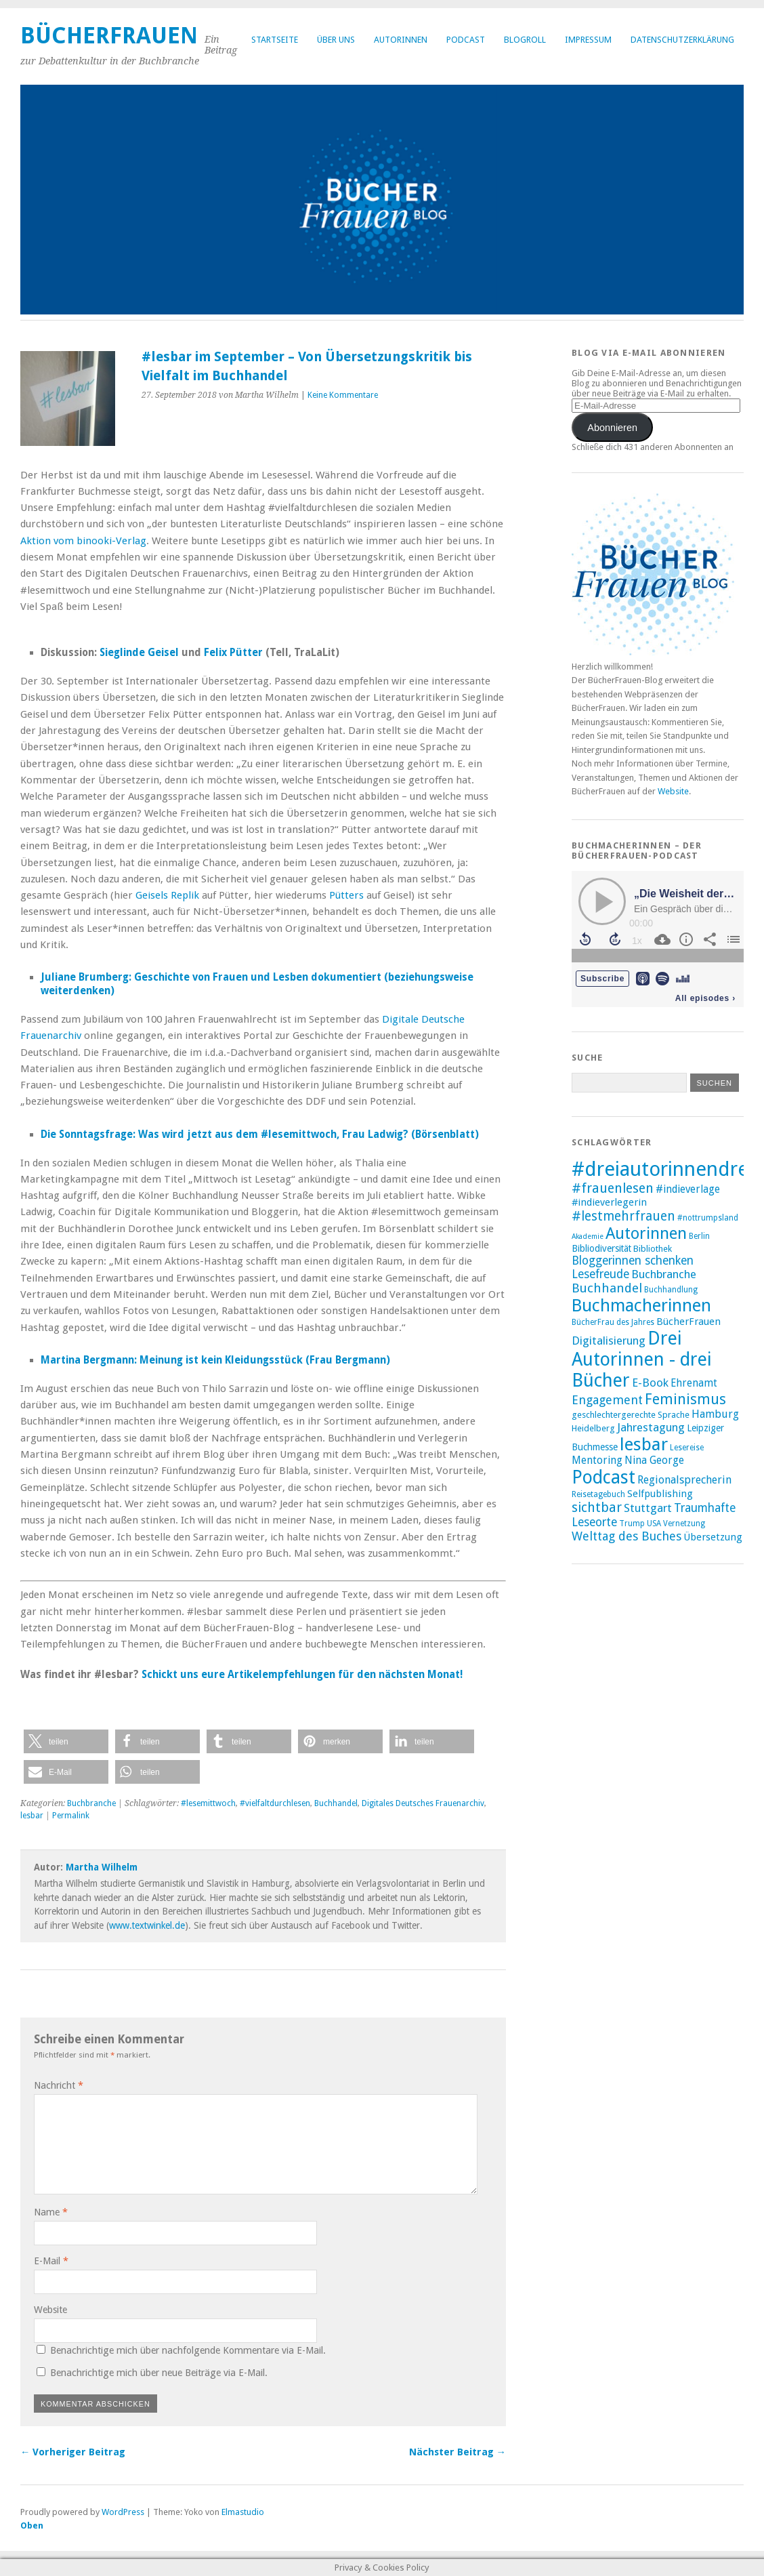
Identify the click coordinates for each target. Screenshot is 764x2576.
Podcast (465, 40)
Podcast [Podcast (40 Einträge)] (603, 1477)
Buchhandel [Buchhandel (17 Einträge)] (607, 1288)
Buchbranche (91, 1803)
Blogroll (525, 40)
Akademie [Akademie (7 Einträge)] (587, 1236)
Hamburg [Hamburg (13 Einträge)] (715, 1414)
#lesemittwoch (208, 1803)
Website (50, 2309)
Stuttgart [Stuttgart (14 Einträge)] (648, 1508)
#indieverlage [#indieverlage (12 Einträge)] (688, 1189)
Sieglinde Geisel (139, 653)
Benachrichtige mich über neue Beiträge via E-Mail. (159, 2372)
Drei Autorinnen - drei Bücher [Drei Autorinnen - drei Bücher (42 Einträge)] (642, 1359)
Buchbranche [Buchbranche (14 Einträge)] (663, 1274)
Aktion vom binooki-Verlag (83, 541)
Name (51, 2212)
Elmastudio (242, 2512)
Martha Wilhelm (101, 1867)
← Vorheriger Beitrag (72, 2452)
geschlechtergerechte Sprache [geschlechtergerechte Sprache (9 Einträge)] (630, 1415)
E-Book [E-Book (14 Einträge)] (650, 1382)
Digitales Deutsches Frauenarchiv (423, 1803)
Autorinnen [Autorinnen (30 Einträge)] (646, 1233)
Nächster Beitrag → (457, 2452)
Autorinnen (400, 40)
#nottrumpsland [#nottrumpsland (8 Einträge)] (707, 1218)
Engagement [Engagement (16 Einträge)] (607, 1400)
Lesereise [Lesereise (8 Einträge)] (687, 1447)
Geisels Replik (167, 895)
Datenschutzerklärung (682, 40)
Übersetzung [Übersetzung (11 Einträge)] (712, 1537)
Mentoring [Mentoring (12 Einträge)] (597, 1460)
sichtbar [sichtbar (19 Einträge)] (597, 1507)
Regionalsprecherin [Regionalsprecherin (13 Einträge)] (684, 1479)
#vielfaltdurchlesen (275, 1803)
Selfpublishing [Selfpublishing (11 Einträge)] (660, 1494)
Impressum (588, 40)
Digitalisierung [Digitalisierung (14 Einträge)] (608, 1340)
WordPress (123, 2512)
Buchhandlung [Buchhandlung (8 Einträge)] (671, 1289)
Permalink (70, 1815)
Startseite (274, 40)
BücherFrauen (109, 35)
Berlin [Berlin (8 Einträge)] (699, 1236)
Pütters (346, 895)
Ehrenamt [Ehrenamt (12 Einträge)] (694, 1383)
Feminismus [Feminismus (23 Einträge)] (685, 1399)
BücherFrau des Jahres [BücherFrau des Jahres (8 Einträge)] (613, 1322)
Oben (31, 2525)
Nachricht (58, 2085)
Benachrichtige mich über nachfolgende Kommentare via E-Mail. (188, 2350)
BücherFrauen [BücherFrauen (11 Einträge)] (688, 1321)
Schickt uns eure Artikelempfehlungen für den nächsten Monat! (302, 1675)
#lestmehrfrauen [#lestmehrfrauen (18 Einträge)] (623, 1216)
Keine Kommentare (342, 395)
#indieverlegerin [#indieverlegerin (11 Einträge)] (609, 1202)
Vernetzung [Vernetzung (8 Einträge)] (684, 1523)
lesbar (31, 1815)
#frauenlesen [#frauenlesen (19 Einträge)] (613, 1188)
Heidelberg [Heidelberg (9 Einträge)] (593, 1428)
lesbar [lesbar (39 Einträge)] (644, 1444)
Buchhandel (336, 1803)
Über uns (336, 40)
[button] (66, 1741)
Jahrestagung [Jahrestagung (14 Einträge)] (651, 1427)
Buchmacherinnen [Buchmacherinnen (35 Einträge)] (641, 1305)
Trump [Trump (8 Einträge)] (632, 1523)
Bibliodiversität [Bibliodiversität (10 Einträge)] (601, 1248)
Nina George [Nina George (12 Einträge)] (654, 1460)
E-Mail (51, 2260)
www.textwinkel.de (147, 1925)
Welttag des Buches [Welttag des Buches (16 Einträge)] (626, 1536)
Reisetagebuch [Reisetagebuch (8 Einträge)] (598, 1494)
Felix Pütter (233, 653)
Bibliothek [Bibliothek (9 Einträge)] (652, 1249)
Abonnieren (612, 427)
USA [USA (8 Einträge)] (654, 1523)
